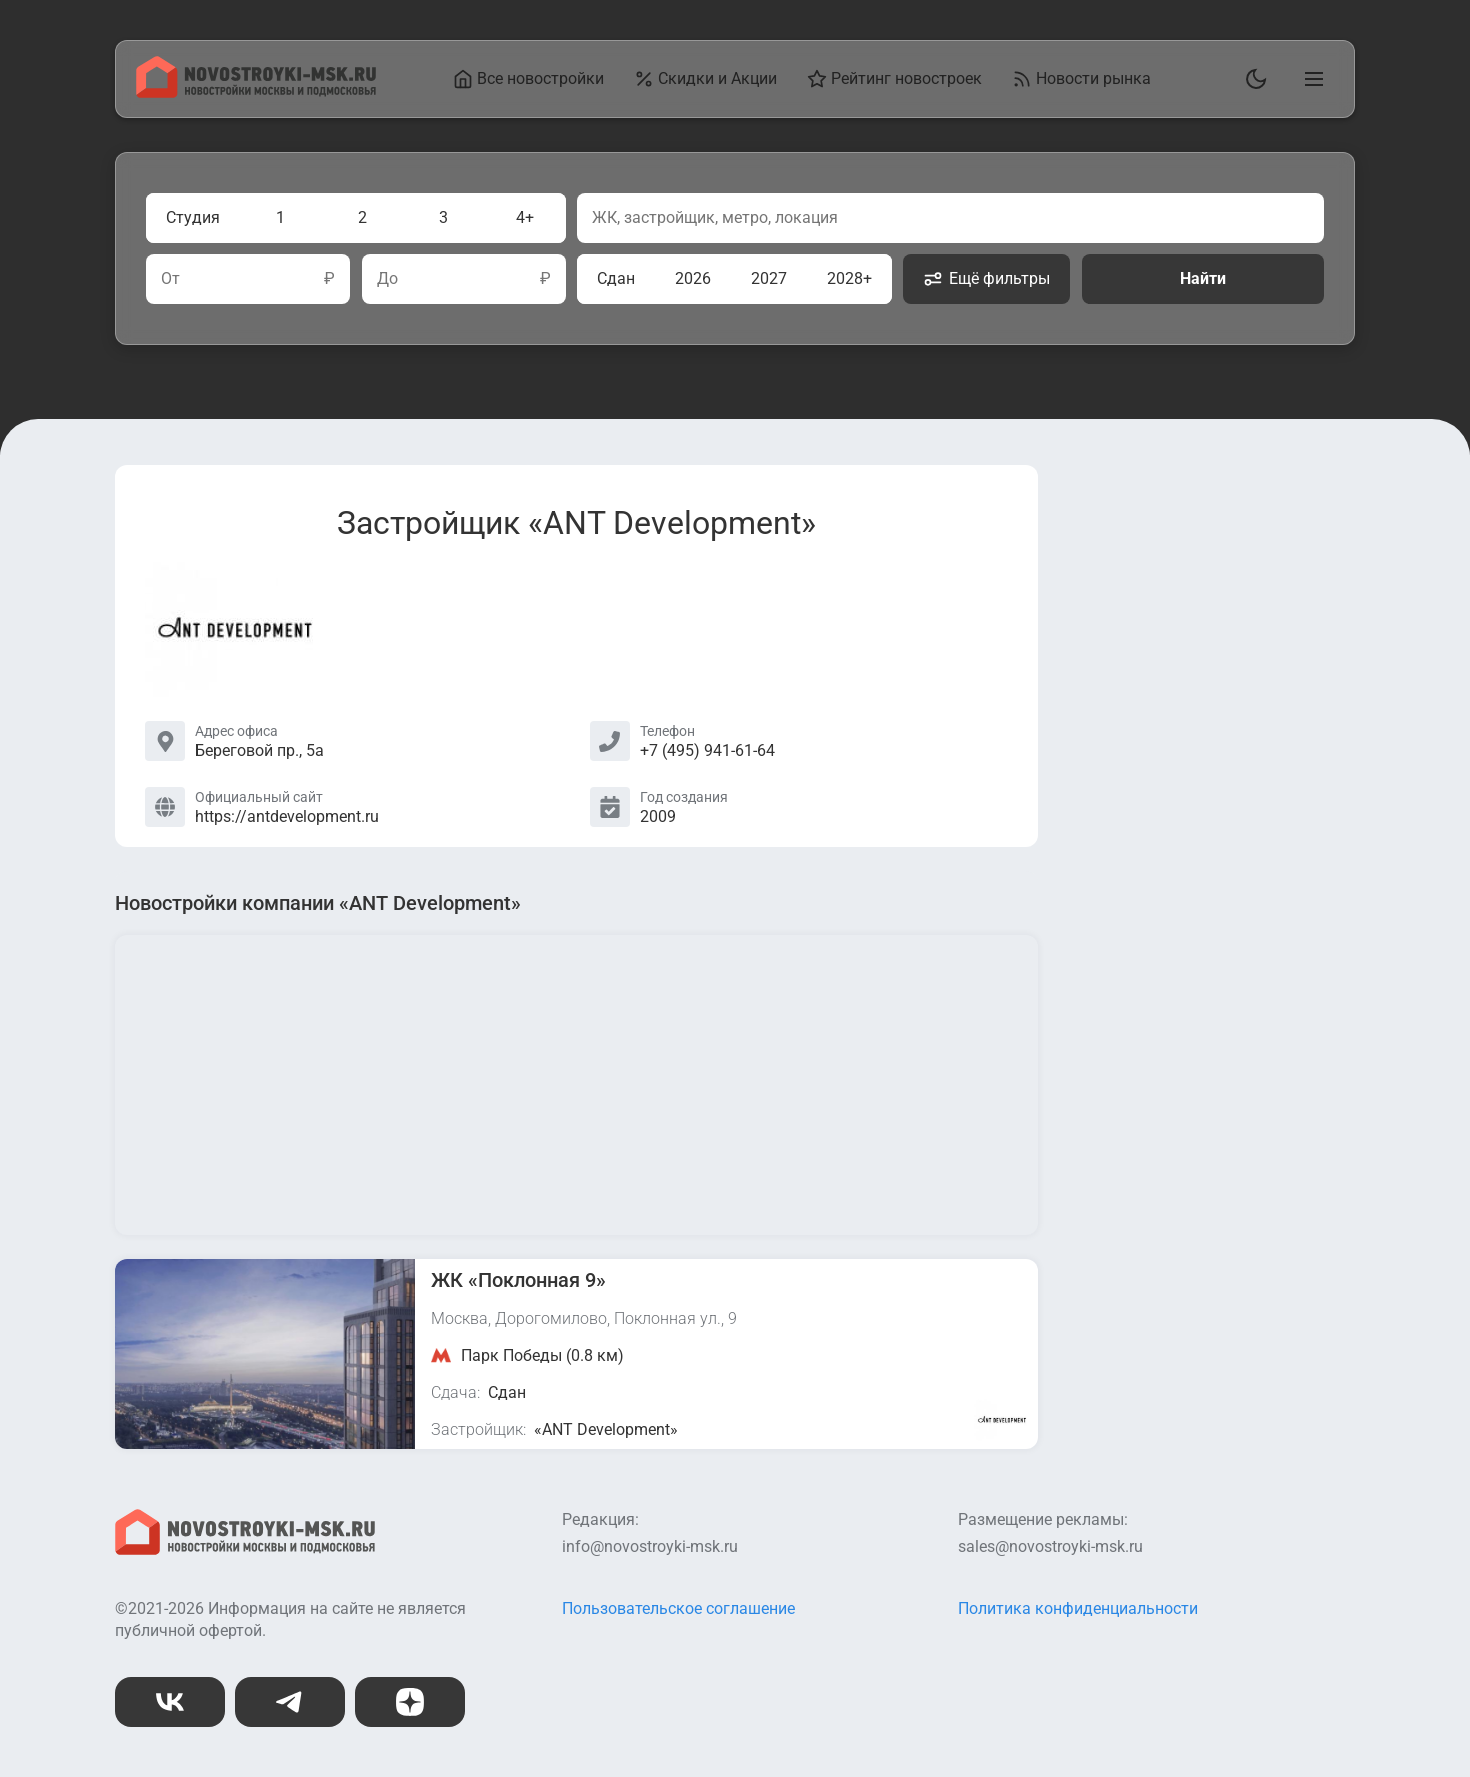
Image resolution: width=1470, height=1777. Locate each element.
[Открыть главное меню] (1310, 79)
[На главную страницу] (256, 92)
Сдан (616, 278)
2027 (769, 278)
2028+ (849, 278)
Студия (193, 217)
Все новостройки (528, 79)
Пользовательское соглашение (678, 1608)
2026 (693, 278)
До (387, 279)
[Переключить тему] (1252, 79)
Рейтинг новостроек (894, 79)
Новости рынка (1081, 79)
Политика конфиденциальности (1078, 1608)
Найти (1203, 278)
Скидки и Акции (705, 79)
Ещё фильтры (986, 279)
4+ (525, 217)
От (170, 279)
